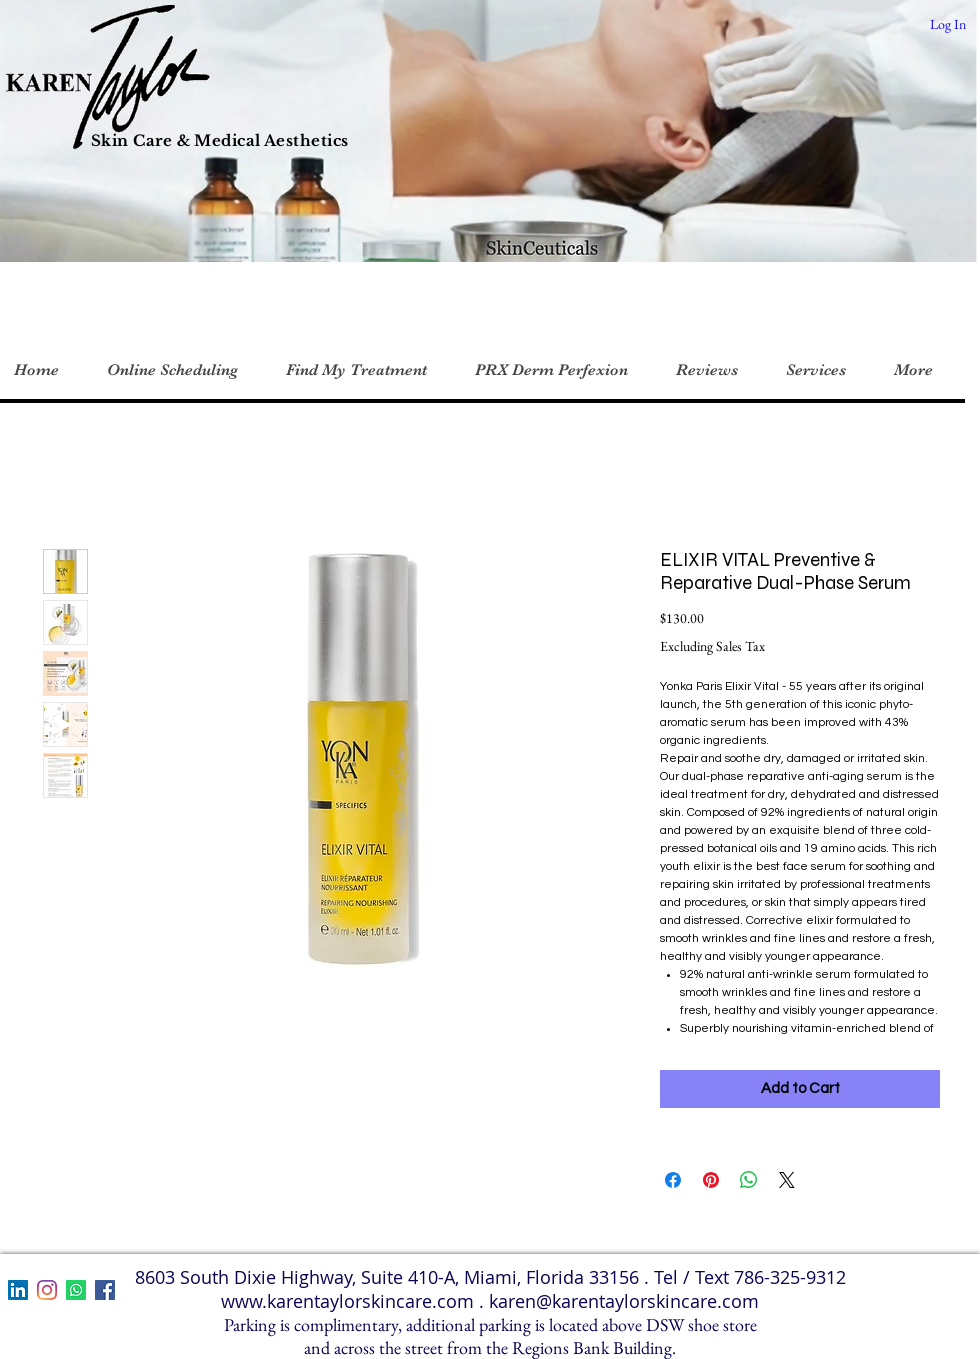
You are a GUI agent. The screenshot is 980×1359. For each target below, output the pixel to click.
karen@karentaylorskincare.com (624, 1301)
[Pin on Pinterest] (711, 1180)
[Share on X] (787, 1180)
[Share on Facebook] (673, 1180)
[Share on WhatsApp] (749, 1180)
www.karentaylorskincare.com (347, 1301)
